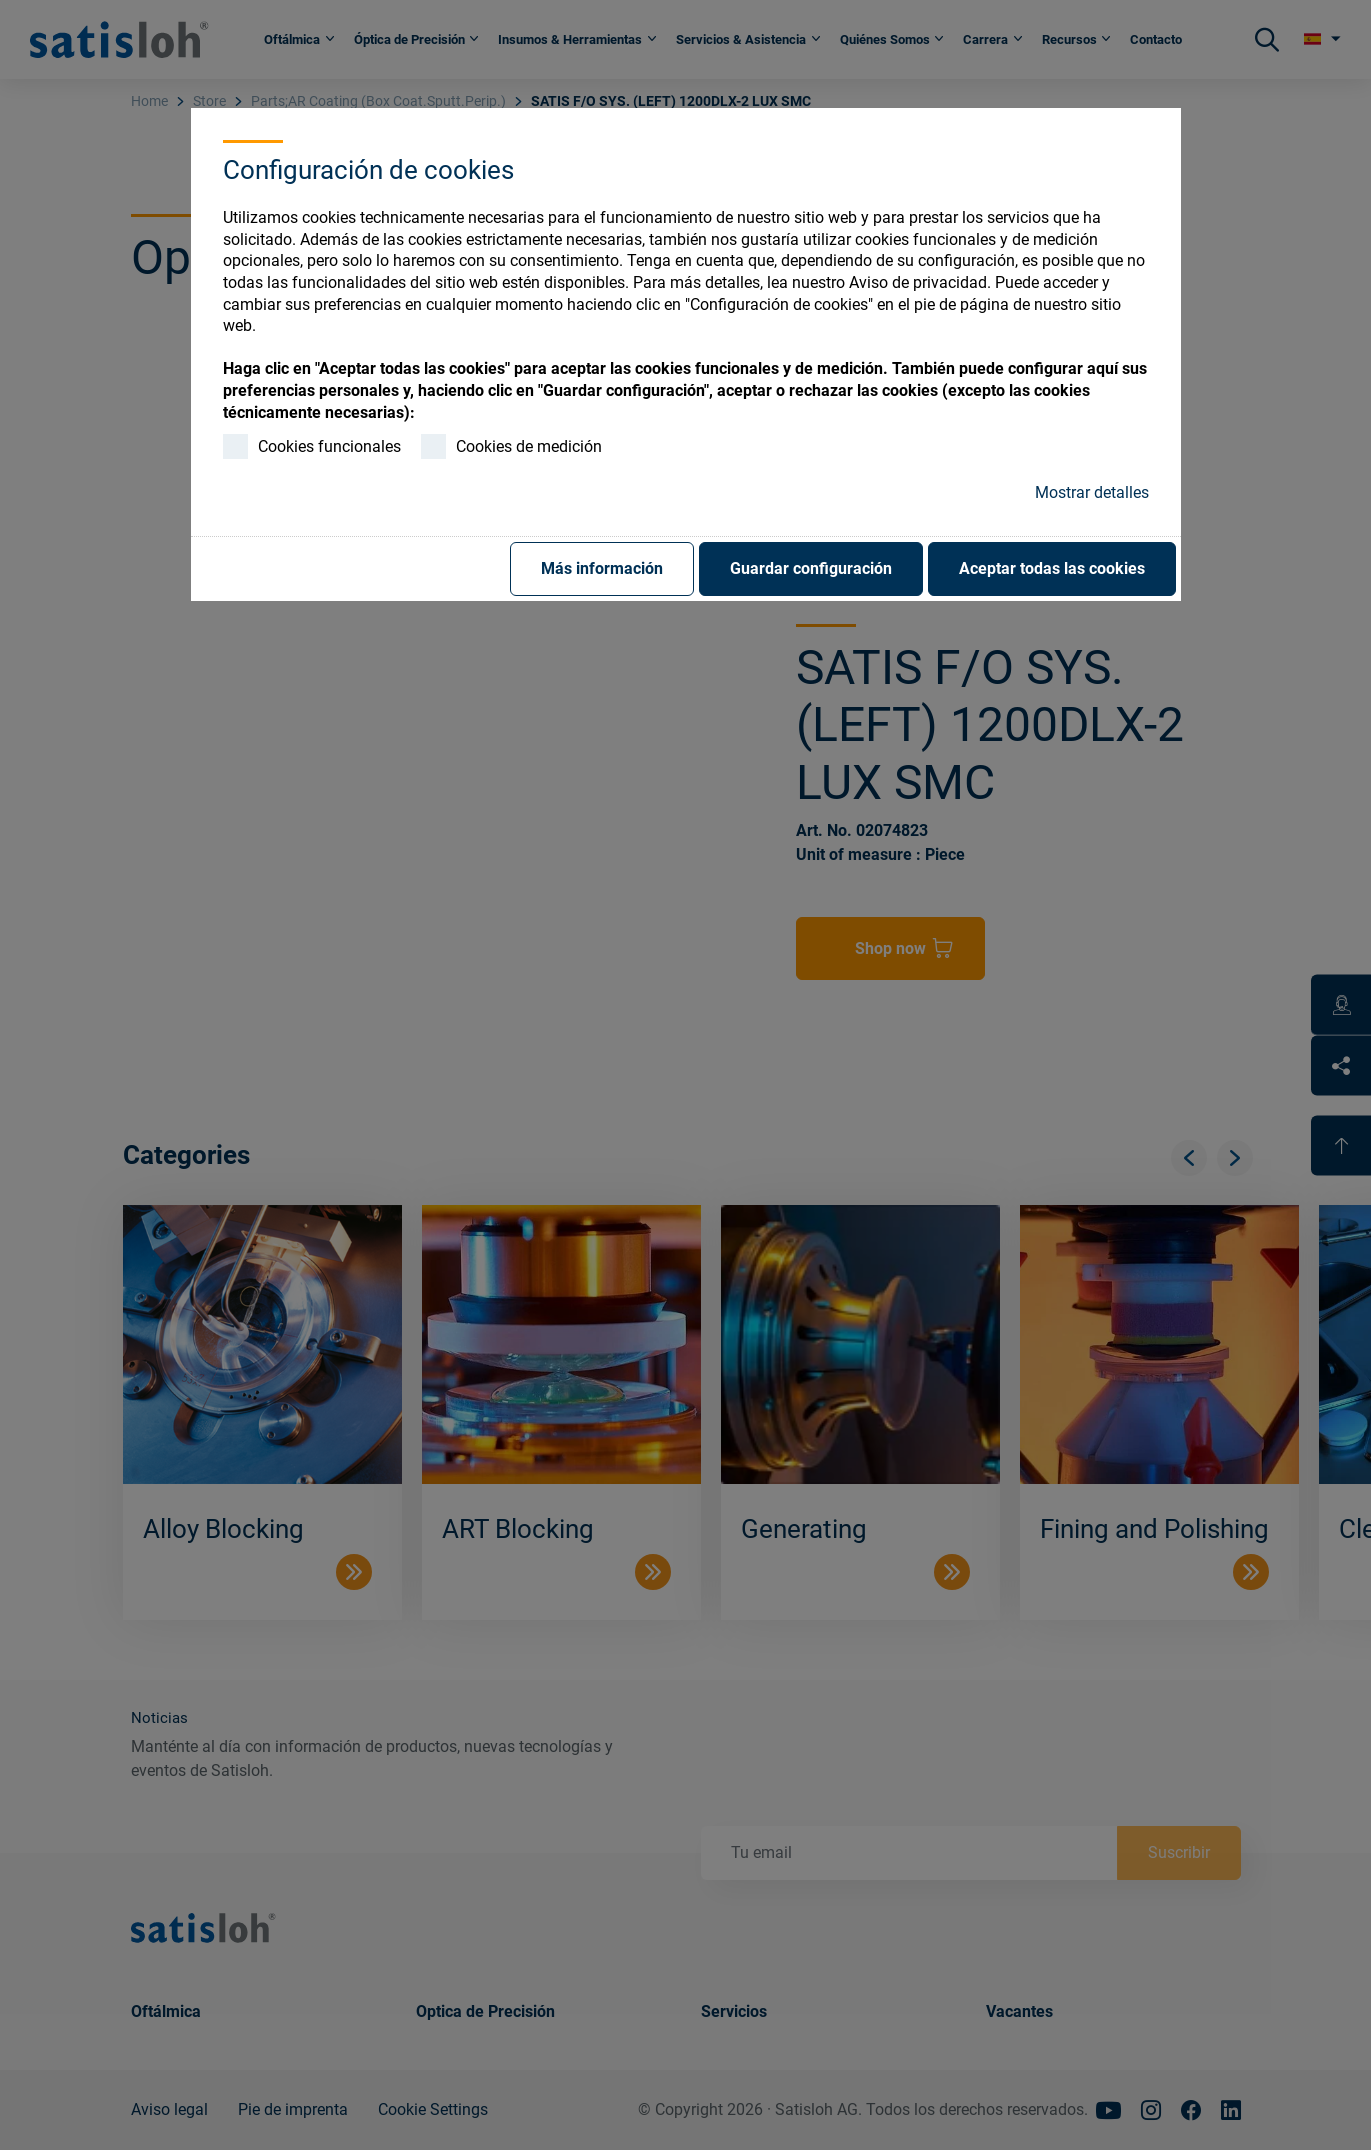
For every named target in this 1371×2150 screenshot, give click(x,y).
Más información (602, 568)
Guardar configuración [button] (811, 568)
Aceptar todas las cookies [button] (1052, 568)
